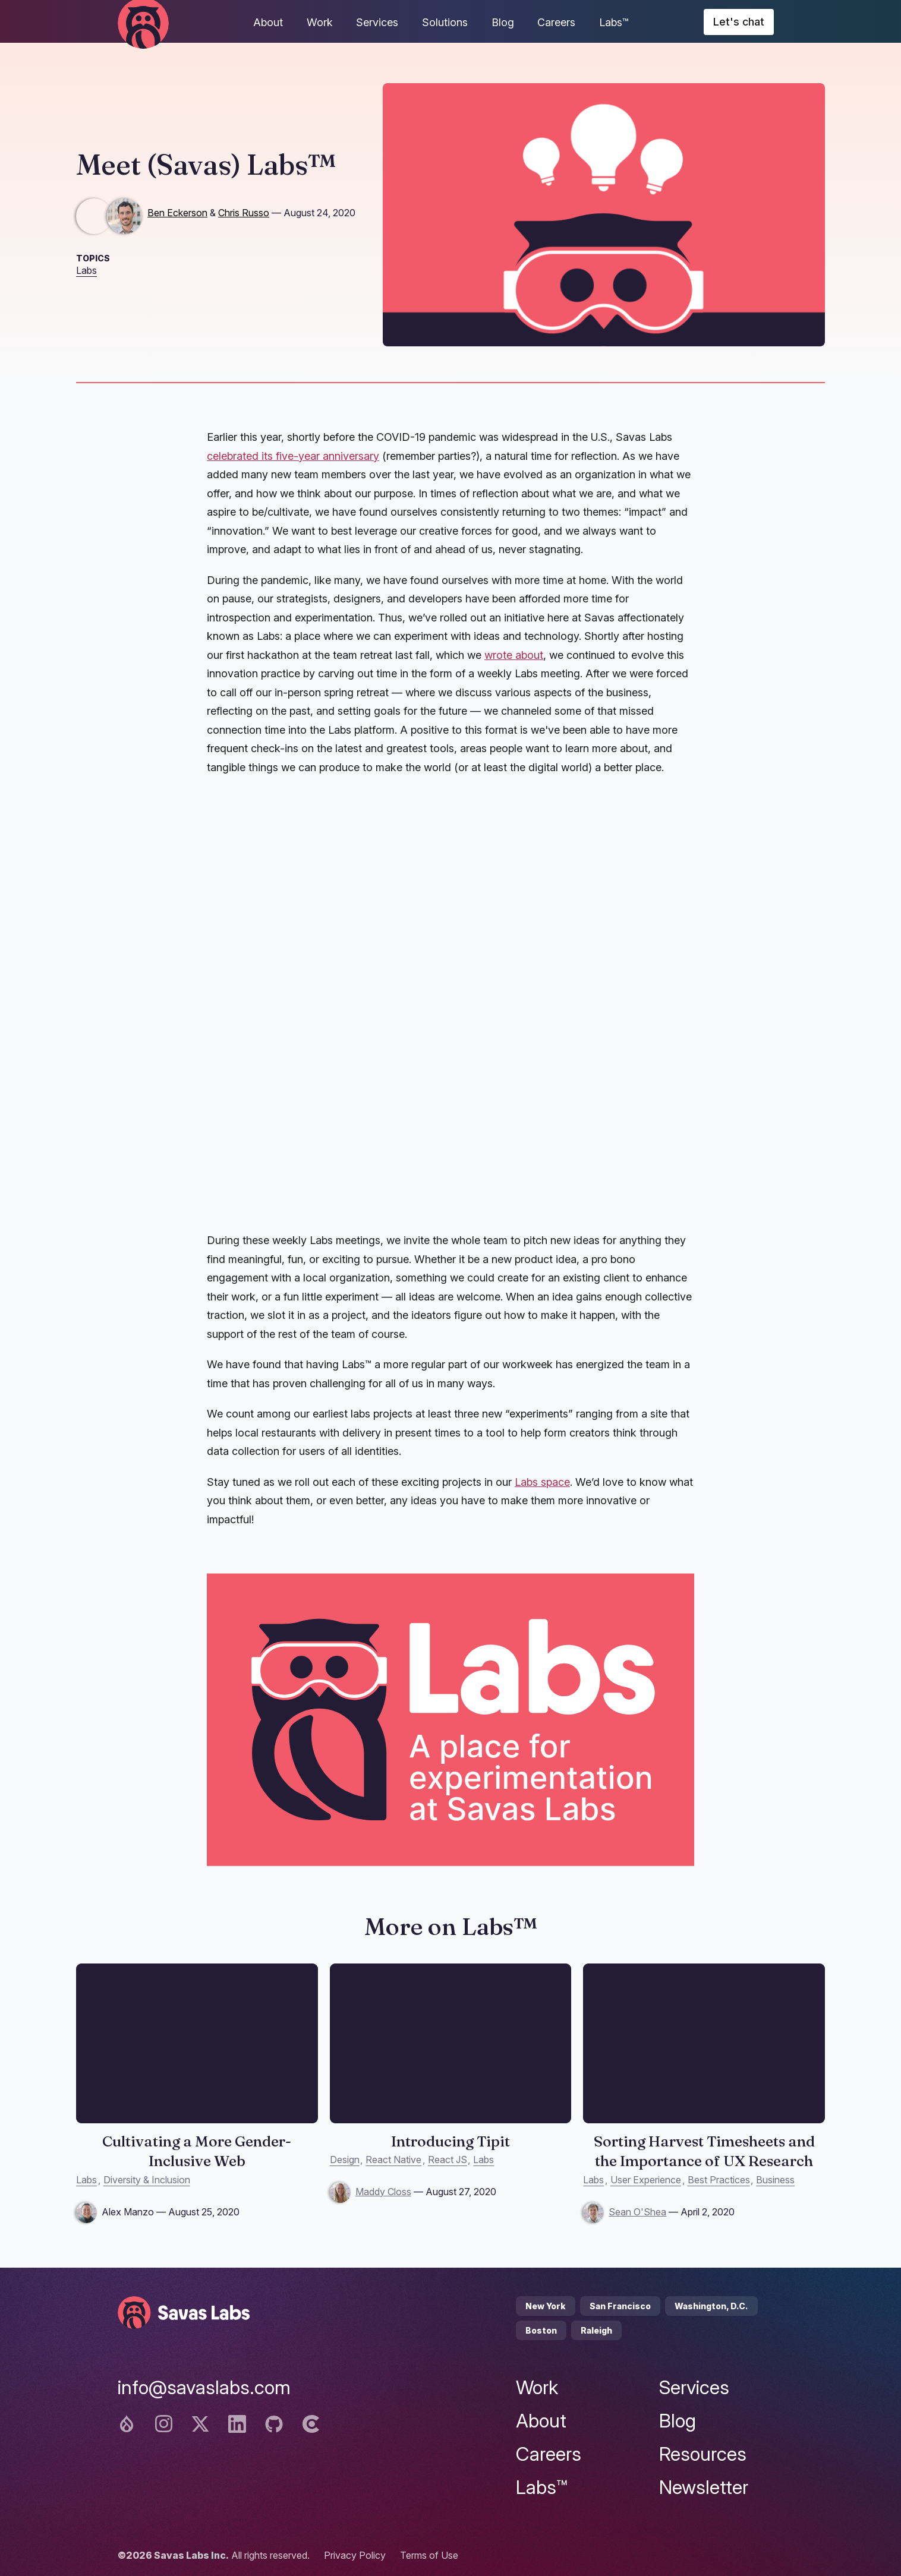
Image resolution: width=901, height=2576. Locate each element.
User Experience (645, 2180)
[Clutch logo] (311, 2424)
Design (345, 2159)
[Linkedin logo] (237, 2424)
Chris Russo (243, 213)
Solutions (445, 22)
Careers (556, 22)
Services (377, 22)
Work (320, 22)
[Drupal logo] (127, 2424)
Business (775, 2180)
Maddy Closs (383, 2192)
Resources (702, 2453)
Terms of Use (429, 2555)
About (268, 22)
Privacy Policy (355, 2555)
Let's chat (738, 21)
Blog (503, 22)
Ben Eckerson (177, 213)
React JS (447, 2159)
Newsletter (703, 2487)
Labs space (542, 1482)
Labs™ (614, 22)
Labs (86, 270)
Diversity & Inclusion (146, 2180)
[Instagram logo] (163, 2424)
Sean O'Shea (637, 2212)
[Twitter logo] (200, 2424)
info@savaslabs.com (204, 2387)
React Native (393, 2159)
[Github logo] (274, 2424)
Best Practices (719, 2180)
